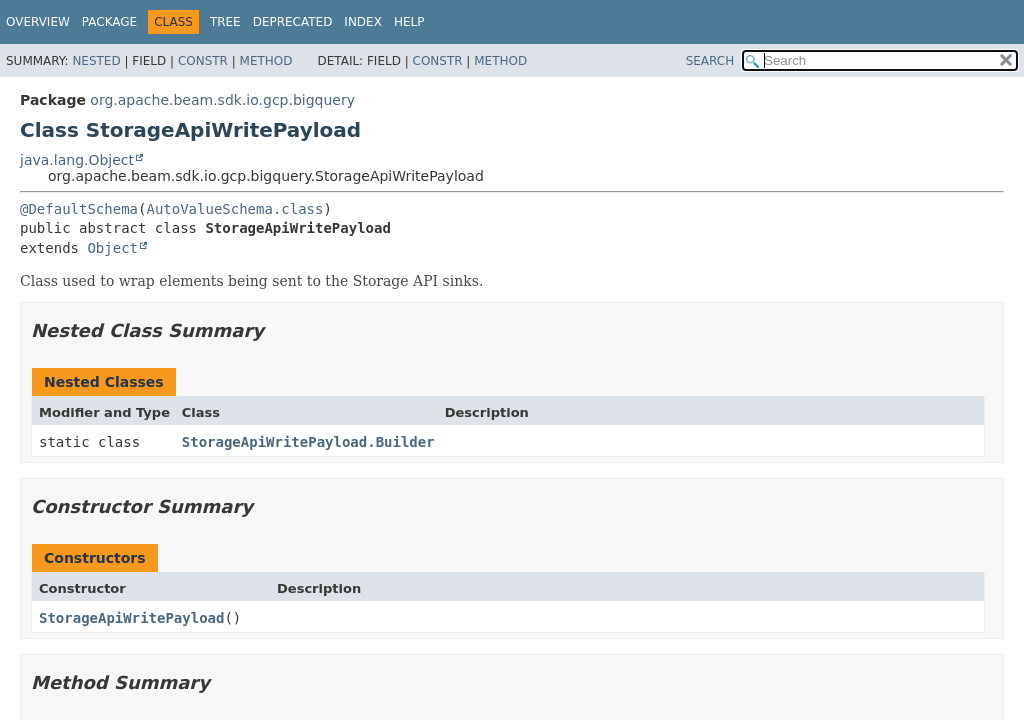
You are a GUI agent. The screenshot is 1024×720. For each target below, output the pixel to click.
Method (266, 61)
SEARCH (710, 61)
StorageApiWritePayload (131, 618)
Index (363, 22)
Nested (96, 61)
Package (109, 22)
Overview (38, 22)
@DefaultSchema (79, 209)
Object (112, 248)
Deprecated (293, 22)
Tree (225, 22)
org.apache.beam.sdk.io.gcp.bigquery (222, 100)
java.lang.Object (77, 160)
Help (409, 22)
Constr (203, 61)
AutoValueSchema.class (234, 209)
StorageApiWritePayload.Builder (308, 442)
